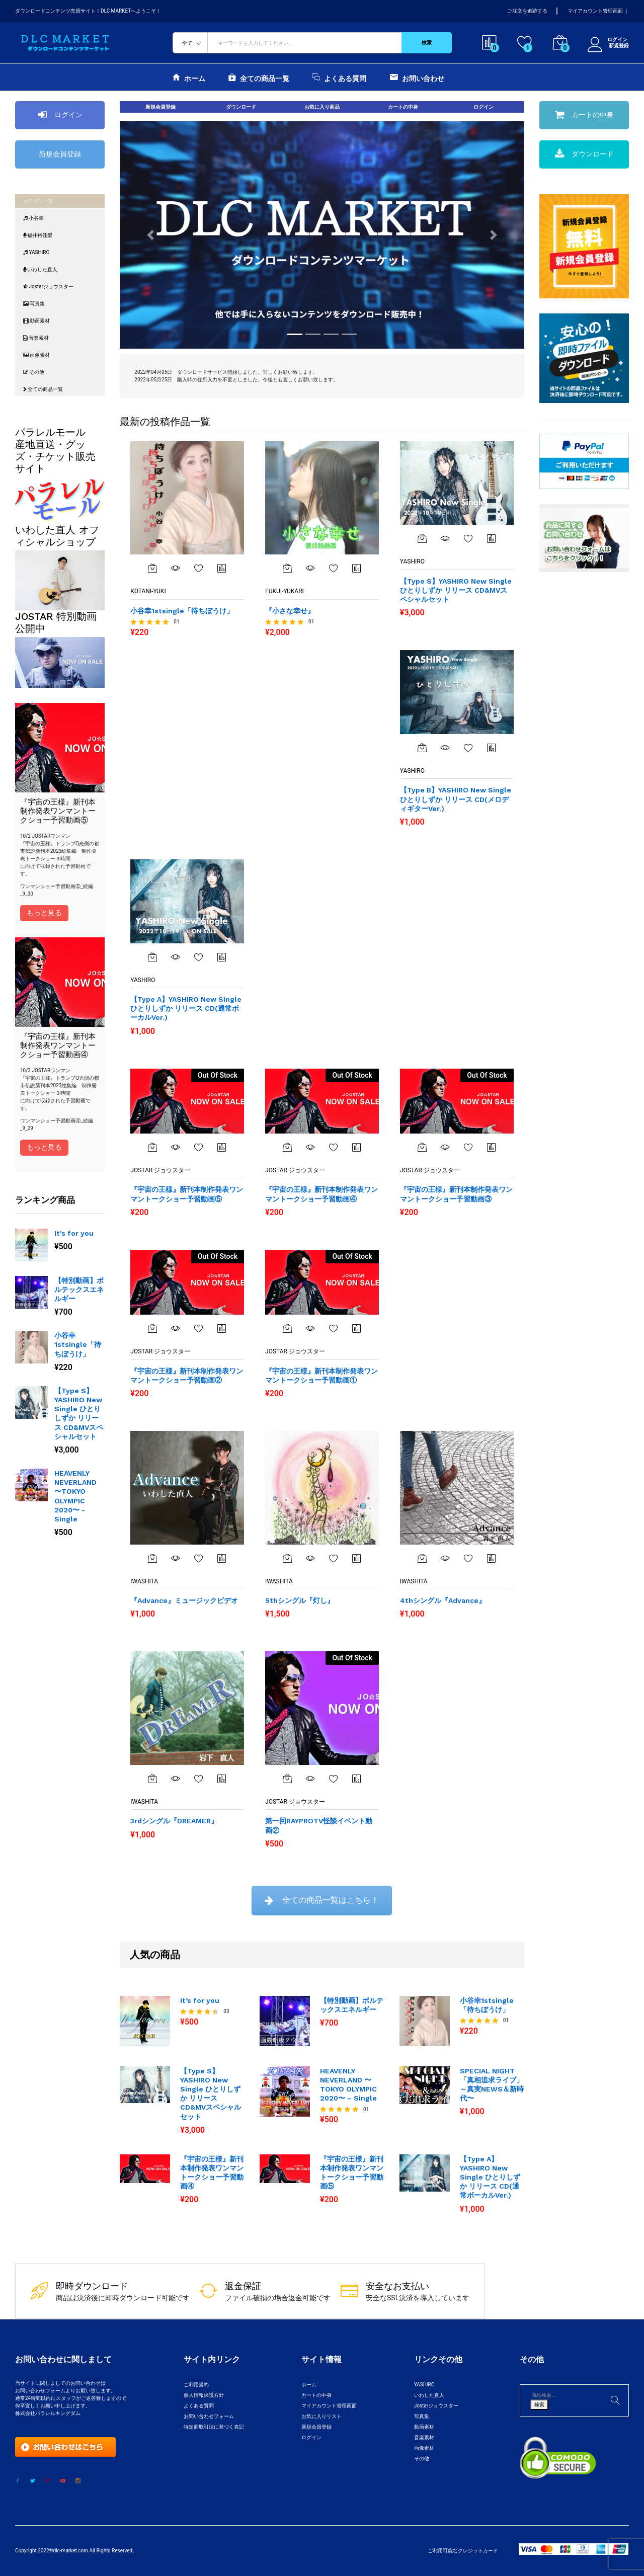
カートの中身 (403, 107)
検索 (427, 42)
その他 (33, 372)
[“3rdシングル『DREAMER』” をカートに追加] (152, 1778)
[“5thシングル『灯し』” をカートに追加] (287, 1558)
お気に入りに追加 (198, 568)
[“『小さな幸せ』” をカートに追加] (287, 568)
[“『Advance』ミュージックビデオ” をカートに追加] (152, 1558)
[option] (60, 1386)
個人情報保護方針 (204, 2395)
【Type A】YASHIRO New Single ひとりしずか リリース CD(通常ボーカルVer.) (490, 2177)
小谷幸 (33, 218)
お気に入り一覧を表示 (198, 956)
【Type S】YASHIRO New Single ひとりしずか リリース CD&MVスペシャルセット (78, 1413)
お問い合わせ (417, 77)
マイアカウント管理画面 (595, 11)
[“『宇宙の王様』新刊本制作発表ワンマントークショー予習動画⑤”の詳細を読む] (152, 1147)
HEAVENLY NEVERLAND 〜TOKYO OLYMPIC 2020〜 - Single (75, 1496)
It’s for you (199, 2000)
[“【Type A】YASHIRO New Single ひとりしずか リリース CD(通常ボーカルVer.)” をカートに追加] (152, 956)
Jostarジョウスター (48, 286)
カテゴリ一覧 (38, 201)
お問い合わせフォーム (209, 2416)
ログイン (608, 40)
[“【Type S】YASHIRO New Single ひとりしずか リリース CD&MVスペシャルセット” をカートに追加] (422, 538)
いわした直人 (40, 269)
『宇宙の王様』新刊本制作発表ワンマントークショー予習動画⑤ (351, 2173)
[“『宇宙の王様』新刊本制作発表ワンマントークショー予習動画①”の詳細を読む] (287, 1328)
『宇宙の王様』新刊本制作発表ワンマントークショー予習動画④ (212, 2173)
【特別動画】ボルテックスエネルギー (79, 1289)
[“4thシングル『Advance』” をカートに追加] (422, 1558)
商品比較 (221, 568)
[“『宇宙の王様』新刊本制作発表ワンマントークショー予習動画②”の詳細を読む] (152, 1328)
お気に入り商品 (322, 107)
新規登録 (619, 45)
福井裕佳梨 (37, 235)
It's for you (74, 1233)
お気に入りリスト (321, 2416)
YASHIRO (36, 252)
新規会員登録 (60, 154)
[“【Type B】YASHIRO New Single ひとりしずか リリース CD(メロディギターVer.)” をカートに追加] (422, 747)
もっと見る (44, 913)
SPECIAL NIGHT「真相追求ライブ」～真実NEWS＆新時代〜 (492, 2085)
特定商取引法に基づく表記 (214, 2427)
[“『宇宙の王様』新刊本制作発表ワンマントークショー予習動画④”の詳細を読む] (287, 1147)
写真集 (34, 303)
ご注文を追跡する (527, 11)
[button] (150, 235)
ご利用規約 (196, 2384)
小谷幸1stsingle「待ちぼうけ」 (77, 1344)
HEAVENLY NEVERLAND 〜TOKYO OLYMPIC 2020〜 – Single (348, 2085)
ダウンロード (241, 107)
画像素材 (36, 355)
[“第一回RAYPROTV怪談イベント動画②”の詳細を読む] (287, 1778)
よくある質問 (339, 77)
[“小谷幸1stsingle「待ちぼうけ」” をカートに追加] (152, 568)
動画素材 (36, 321)
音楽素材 (36, 338)
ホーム (189, 77)
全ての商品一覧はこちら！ (322, 1900)
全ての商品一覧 (258, 77)
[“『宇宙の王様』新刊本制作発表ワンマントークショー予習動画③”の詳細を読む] (422, 1147)
